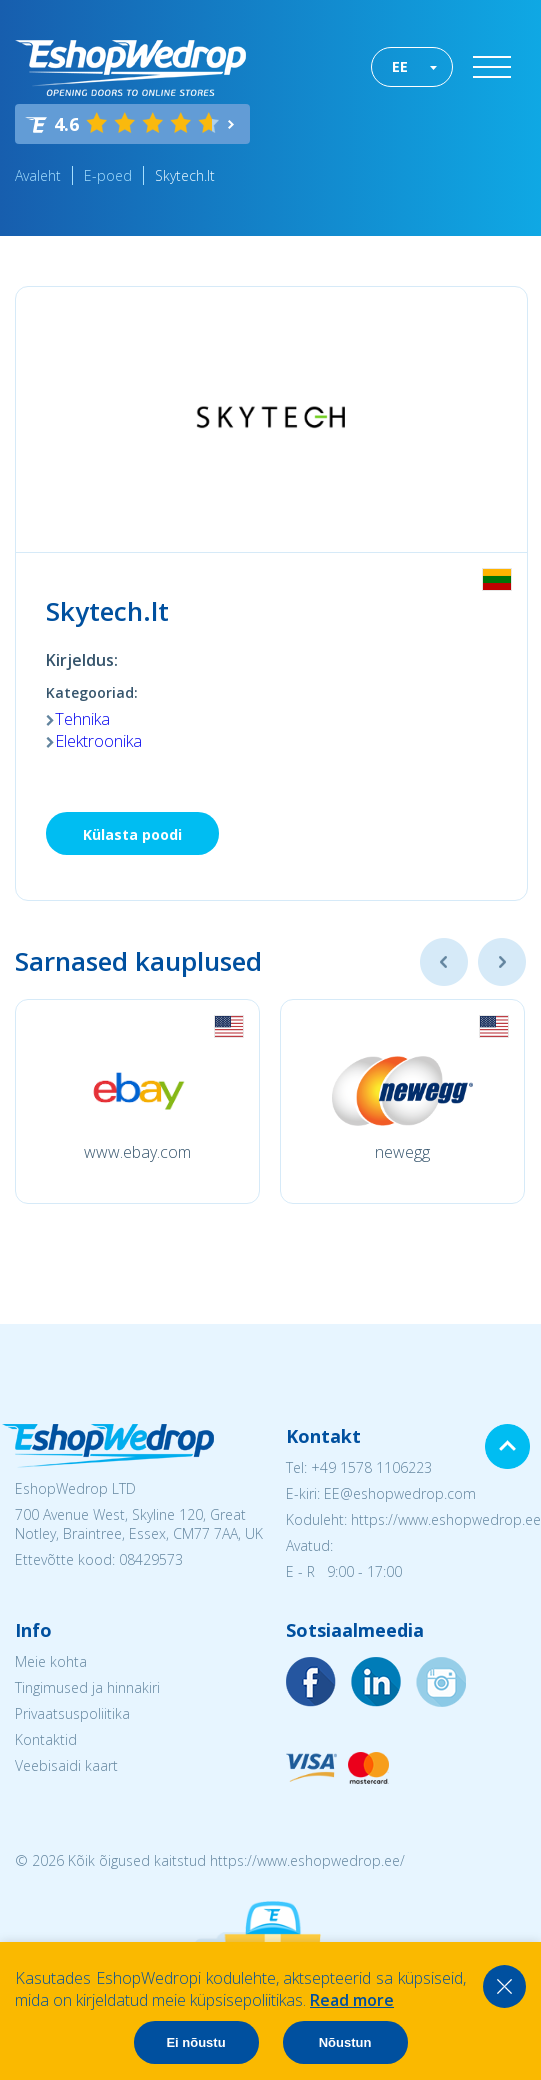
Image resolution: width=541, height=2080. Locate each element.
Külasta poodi (132, 834)
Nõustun (345, 2042)
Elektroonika (98, 741)
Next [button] (502, 962)
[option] (137, 1101)
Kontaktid (46, 1739)
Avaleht (38, 175)
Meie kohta (51, 1661)
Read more (352, 2000)
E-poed (108, 175)
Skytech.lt (185, 175)
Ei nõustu (195, 2042)
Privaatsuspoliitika (72, 1713)
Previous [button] (444, 962)
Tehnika (82, 719)
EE (400, 66)
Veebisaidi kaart (66, 1765)
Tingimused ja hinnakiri (87, 1687)
